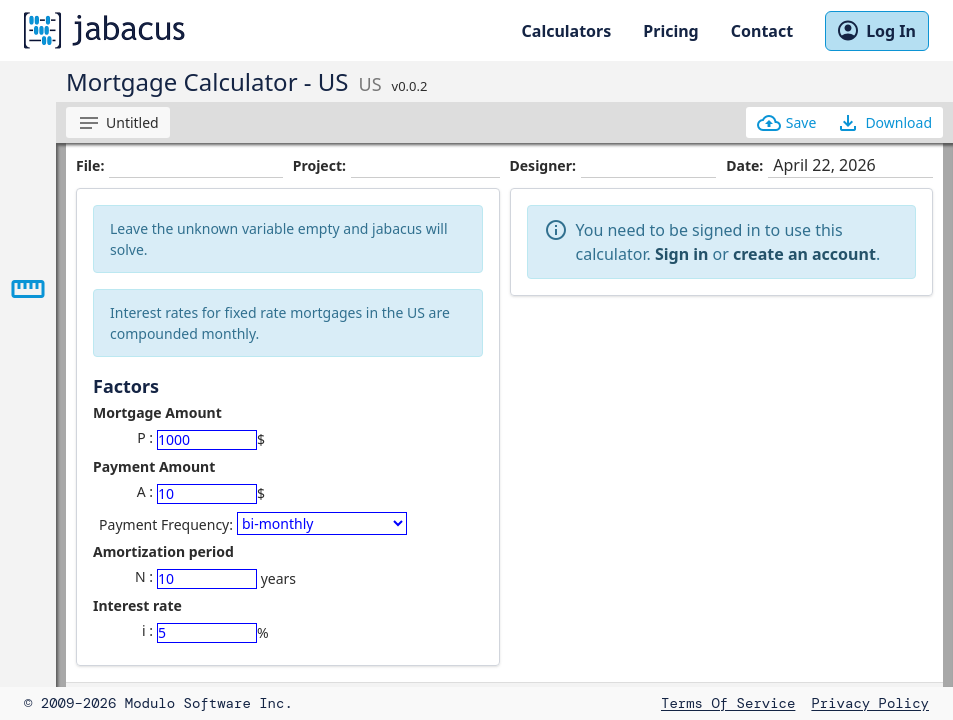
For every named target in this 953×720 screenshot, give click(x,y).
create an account (804, 254)
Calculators (567, 31)
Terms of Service (728, 703)
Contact (762, 31)
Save (787, 123)
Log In (877, 31)
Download (884, 123)
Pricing (670, 31)
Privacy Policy (870, 703)
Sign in (681, 254)
